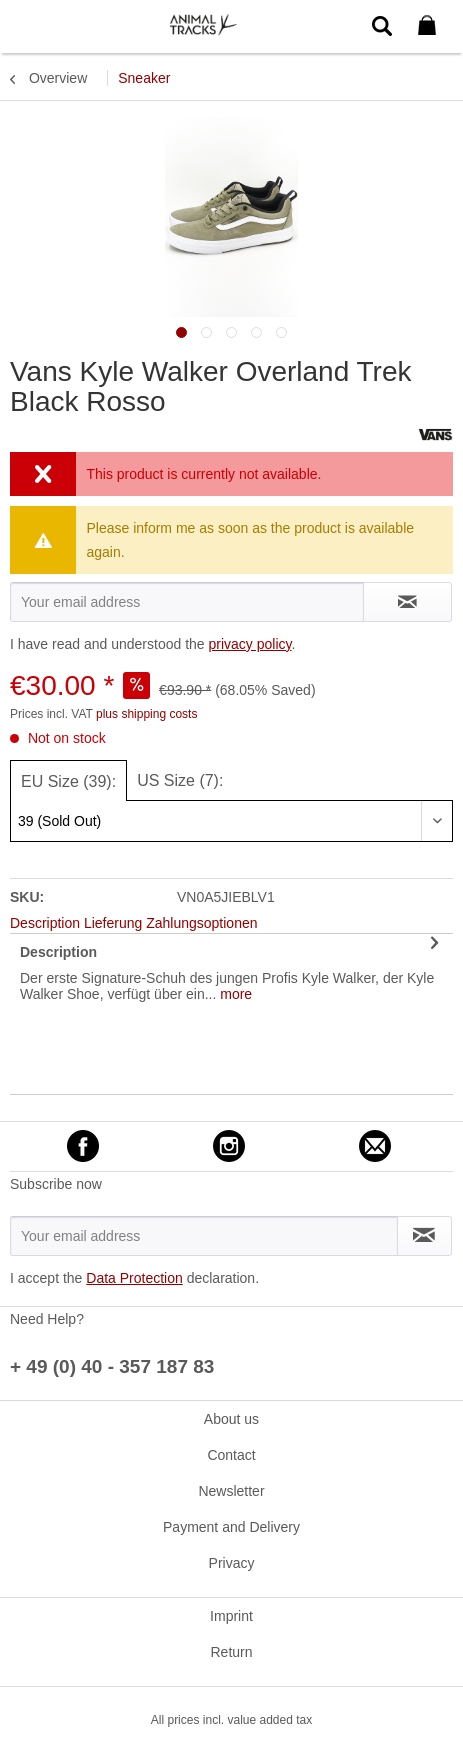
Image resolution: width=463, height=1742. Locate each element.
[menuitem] (29, 25)
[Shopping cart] (431, 26)
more (234, 994)
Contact (231, 1455)
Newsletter (231, 1491)
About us (231, 1419)
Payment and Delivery (231, 1527)
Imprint (231, 1616)
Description (58, 952)
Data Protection (134, 1278)
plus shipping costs (146, 714)
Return (231, 1652)
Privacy (232, 1563)
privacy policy (249, 644)
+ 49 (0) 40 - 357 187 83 (112, 1366)
